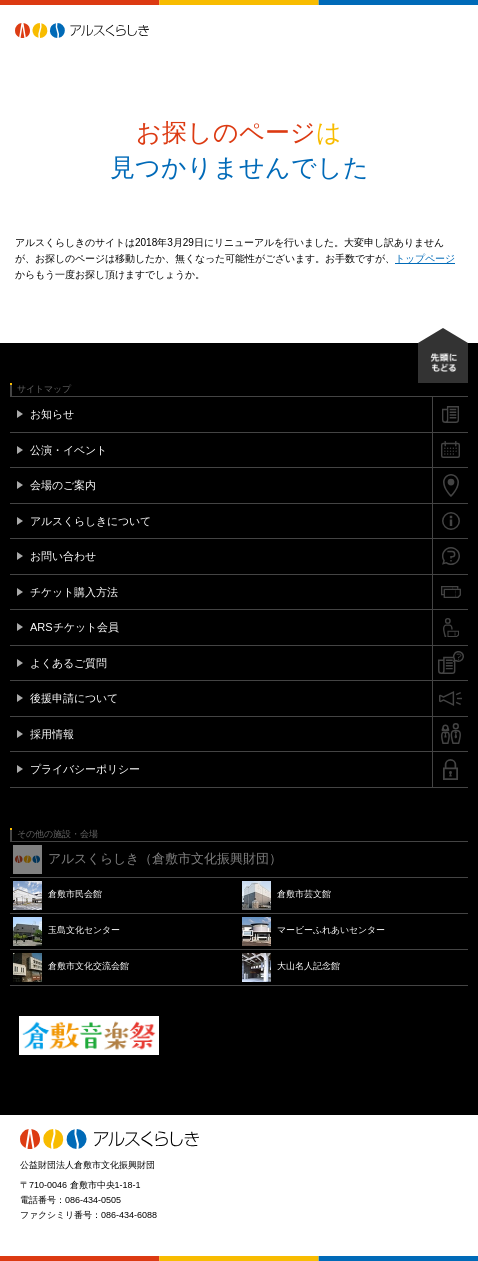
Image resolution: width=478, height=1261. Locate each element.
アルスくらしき (117, 30)
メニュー (453, 30)
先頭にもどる (443, 355)
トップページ (425, 258)
